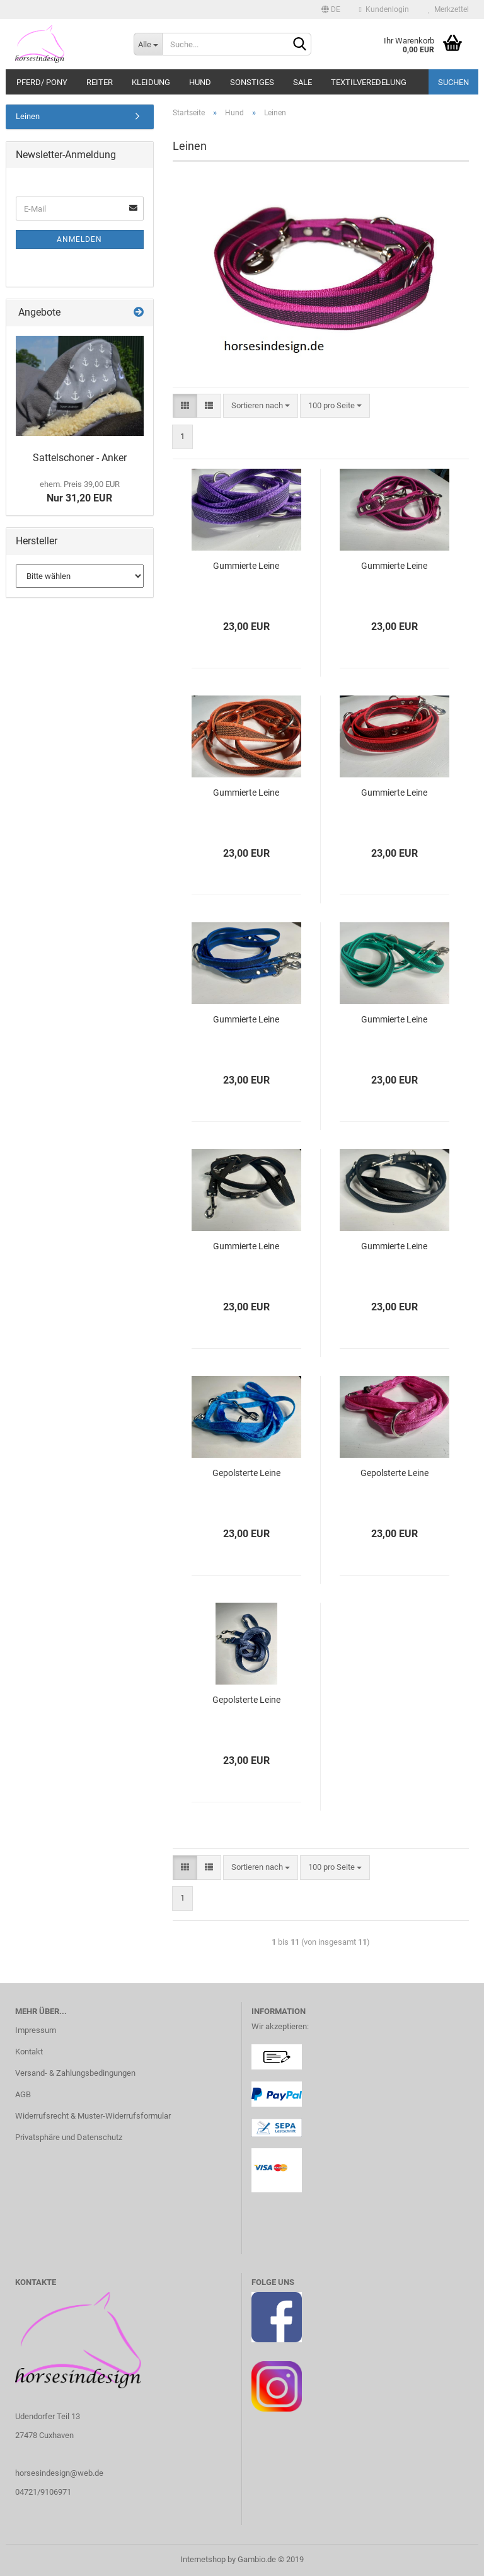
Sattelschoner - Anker (80, 458)
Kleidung (151, 82)
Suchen (453, 82)
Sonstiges (252, 82)
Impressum (35, 2030)
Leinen (28, 116)
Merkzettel (448, 9)
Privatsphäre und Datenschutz (68, 2137)
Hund (200, 82)
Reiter (99, 82)
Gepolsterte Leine (246, 1473)
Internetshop (203, 2559)
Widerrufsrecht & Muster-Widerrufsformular (93, 2116)
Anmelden (79, 239)
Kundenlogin (384, 9)
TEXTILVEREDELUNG (368, 82)
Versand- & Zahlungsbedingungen (75, 2073)
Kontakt (29, 2051)
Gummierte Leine (246, 566)
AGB (23, 2094)
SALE (302, 82)
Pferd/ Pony (41, 82)
